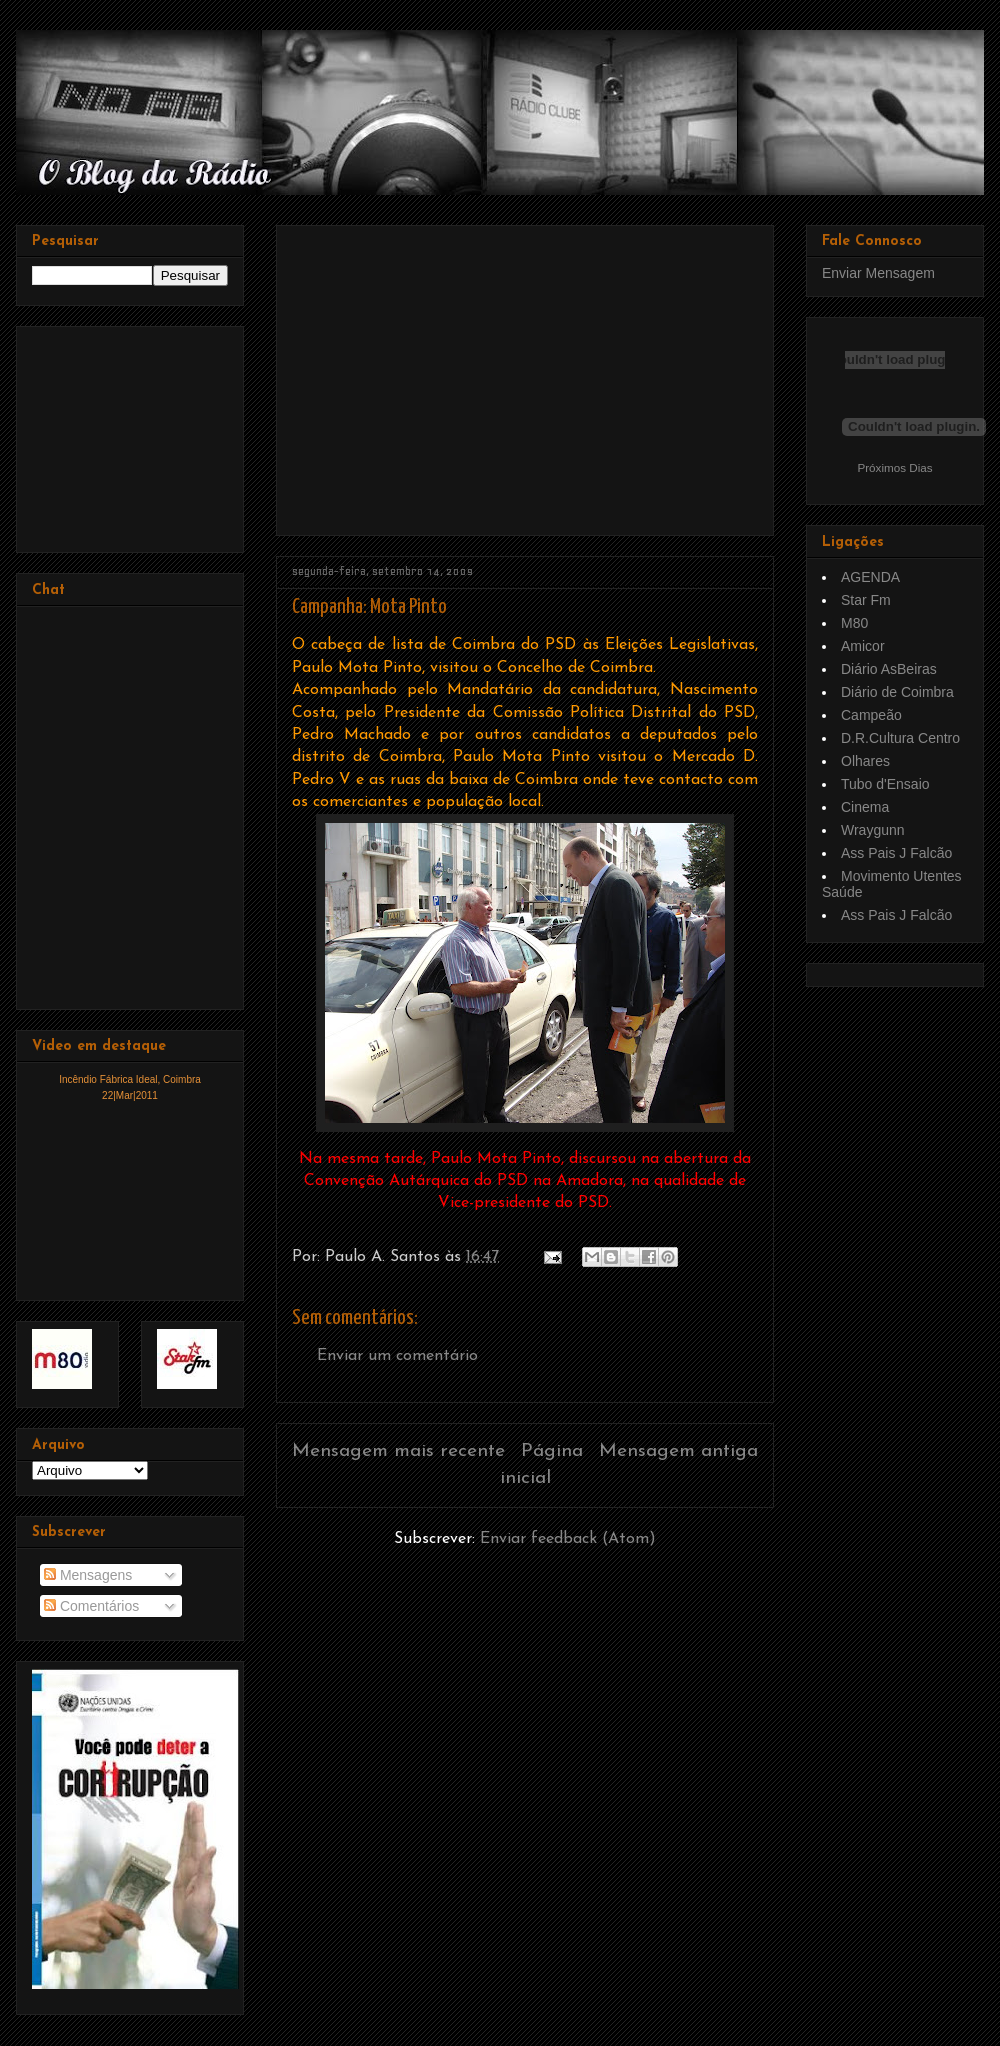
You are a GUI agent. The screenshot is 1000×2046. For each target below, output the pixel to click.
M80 (854, 623)
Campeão (871, 715)
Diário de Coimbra (897, 692)
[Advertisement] (462, 373)
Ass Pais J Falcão (896, 853)
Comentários (91, 1606)
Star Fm (866, 600)
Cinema (865, 807)
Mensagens (88, 1575)
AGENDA (870, 577)
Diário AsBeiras (889, 669)
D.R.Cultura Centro (900, 738)
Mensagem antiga (678, 1451)
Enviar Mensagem (878, 273)
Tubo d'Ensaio (885, 784)
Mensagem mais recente (398, 1451)
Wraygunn (873, 830)
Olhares (865, 761)
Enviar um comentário (397, 1356)
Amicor (863, 646)
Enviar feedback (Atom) (568, 1539)
